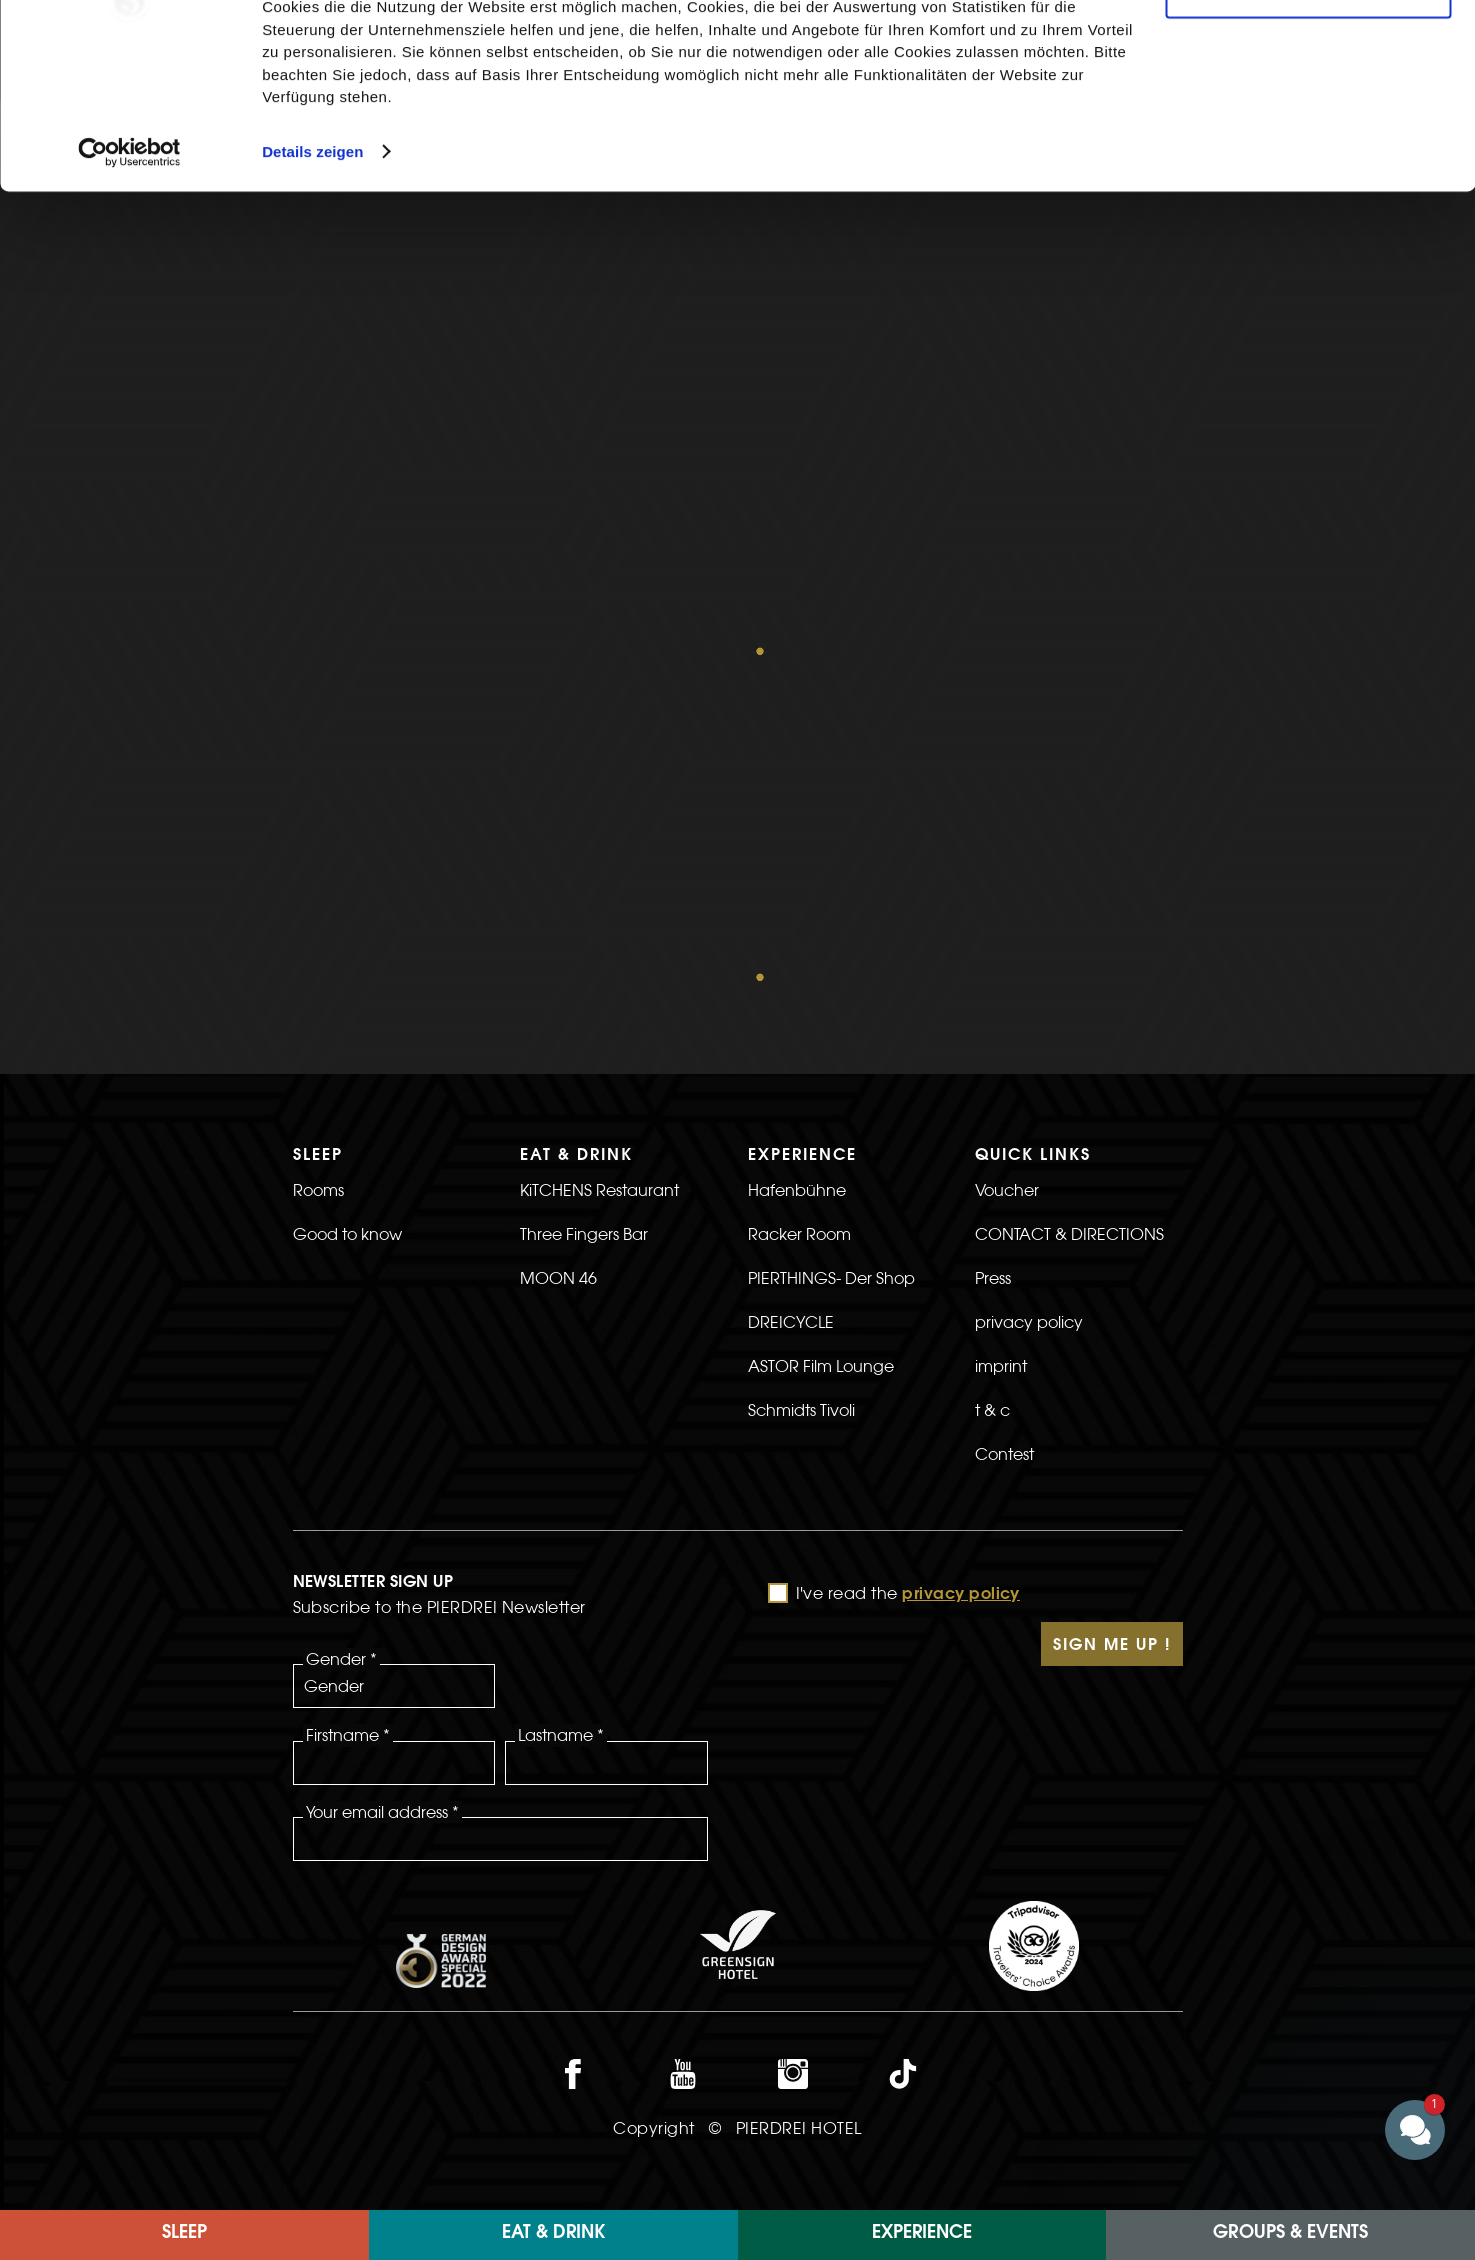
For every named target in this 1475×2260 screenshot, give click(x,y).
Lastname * (561, 1412)
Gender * (341, 1336)
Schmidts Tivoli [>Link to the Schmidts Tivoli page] (801, 1087)
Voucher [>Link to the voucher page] (1007, 867)
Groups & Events (1290, 2234)
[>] (1079, 1175)
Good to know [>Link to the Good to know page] (347, 911)
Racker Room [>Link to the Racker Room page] (799, 911)
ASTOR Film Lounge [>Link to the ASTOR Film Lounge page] (821, 1043)
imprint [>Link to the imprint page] (1001, 1043)
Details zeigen (312, 283)
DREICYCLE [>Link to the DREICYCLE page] (791, 999)
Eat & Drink (553, 2234)
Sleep (184, 2234)
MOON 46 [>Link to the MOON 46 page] (558, 955)
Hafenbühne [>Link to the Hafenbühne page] (797, 867)
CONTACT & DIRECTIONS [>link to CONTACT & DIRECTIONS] (1069, 911)
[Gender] (394, 1363)
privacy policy (961, 1272)
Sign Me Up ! (1112, 1323)
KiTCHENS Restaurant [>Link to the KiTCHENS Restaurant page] (599, 867)
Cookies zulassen (1308, 49)
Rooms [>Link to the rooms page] (318, 867)
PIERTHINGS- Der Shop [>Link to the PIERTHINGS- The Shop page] (831, 955)
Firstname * (348, 1412)
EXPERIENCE (922, 2234)
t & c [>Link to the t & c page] (992, 1087)
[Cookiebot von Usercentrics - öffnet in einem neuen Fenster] (129, 284)
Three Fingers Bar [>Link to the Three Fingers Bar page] (584, 911)
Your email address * (382, 1489)
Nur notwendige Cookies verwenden (1308, 117)
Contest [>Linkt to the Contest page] (1004, 1131)
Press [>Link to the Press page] (993, 955)
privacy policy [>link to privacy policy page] (1029, 999)
